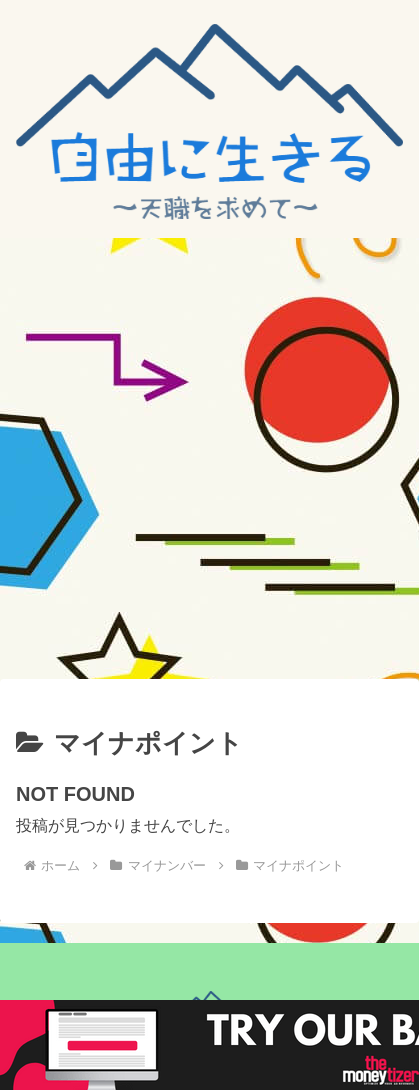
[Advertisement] (209, 457)
